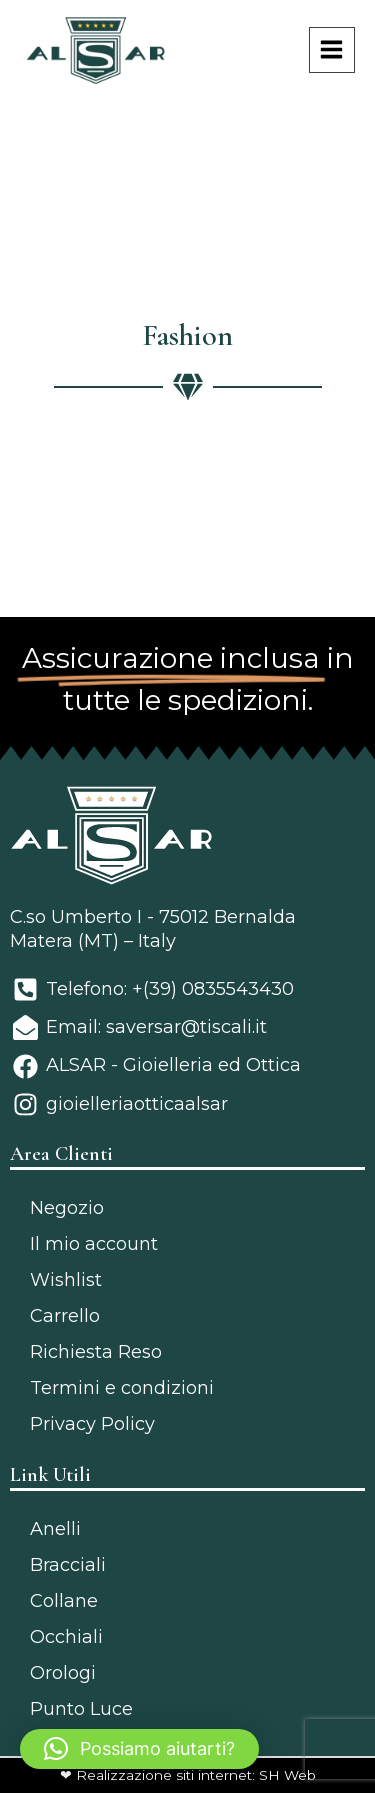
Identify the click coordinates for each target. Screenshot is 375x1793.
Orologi (63, 1673)
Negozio (67, 1208)
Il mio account (94, 1244)
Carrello (65, 1316)
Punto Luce (81, 1709)
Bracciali (68, 1565)
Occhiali (66, 1637)
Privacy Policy (92, 1424)
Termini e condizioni (122, 1388)
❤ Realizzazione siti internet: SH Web (188, 1775)
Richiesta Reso (96, 1352)
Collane (64, 1601)
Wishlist (66, 1280)
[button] (139, 1749)
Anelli (55, 1529)
